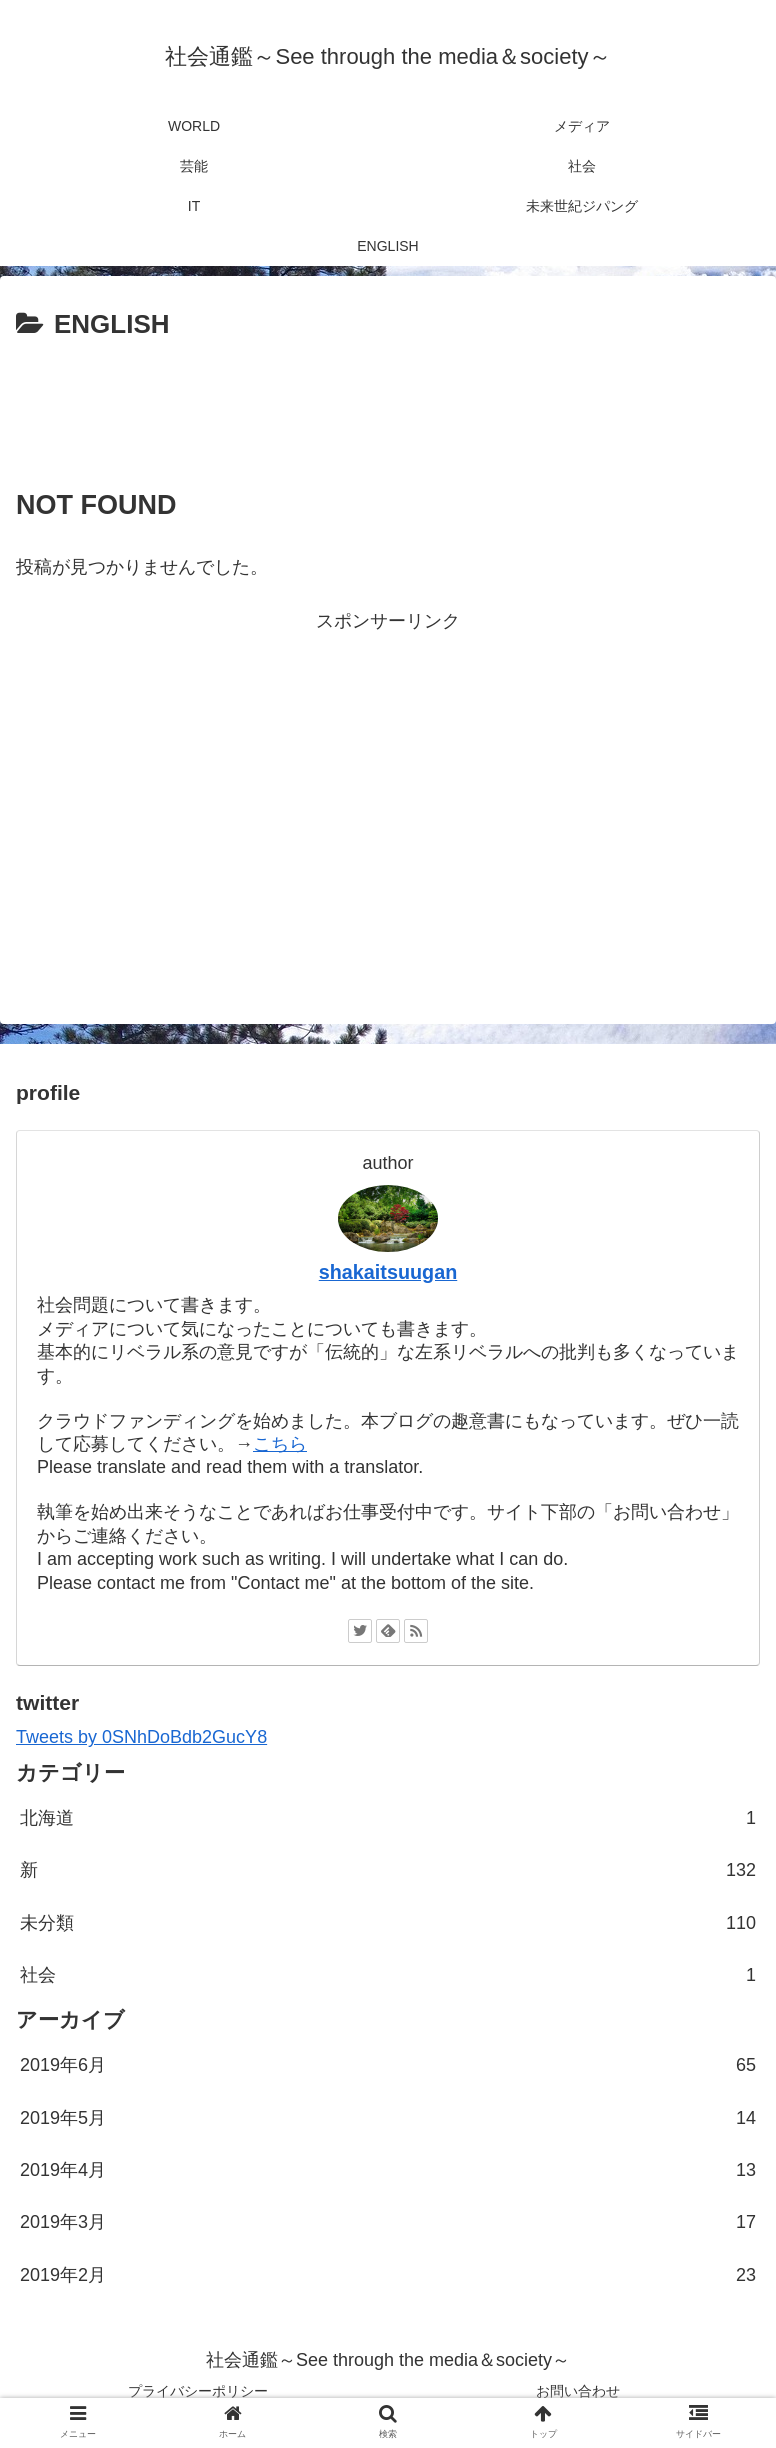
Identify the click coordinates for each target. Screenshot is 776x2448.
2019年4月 (388, 2170)
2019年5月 (388, 2118)
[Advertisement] (388, 403)
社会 (388, 1975)
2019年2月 (388, 2275)
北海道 (388, 1818)
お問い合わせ (578, 2391)
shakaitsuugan (388, 1272)
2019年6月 (388, 2065)
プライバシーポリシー (198, 2391)
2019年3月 (388, 2222)
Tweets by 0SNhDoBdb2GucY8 (141, 1737)
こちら (280, 1444)
